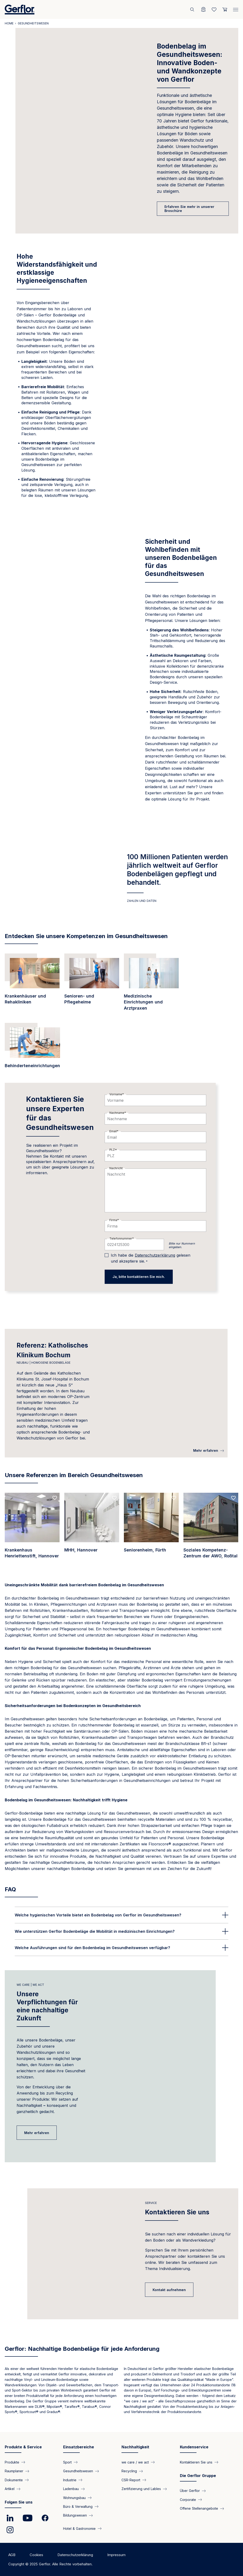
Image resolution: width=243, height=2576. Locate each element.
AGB (11, 2555)
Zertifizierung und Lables (141, 2489)
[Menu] (235, 8)
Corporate (188, 2500)
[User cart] (224, 9)
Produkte (12, 2462)
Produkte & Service (23, 2447)
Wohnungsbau (74, 2498)
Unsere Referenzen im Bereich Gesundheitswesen (74, 1475)
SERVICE (151, 2203)
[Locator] (203, 9)
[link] (10, 2518)
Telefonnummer (120, 1238)
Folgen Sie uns (19, 2502)
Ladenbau (71, 2489)
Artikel (9, 2489)
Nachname (116, 1113)
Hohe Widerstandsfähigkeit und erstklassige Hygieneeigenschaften (57, 268)
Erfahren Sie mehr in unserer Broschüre (189, 209)
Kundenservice (194, 2447)
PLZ (112, 1149)
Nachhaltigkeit (135, 2447)
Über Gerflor (190, 2491)
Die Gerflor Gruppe (198, 2475)
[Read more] (32, 1528)
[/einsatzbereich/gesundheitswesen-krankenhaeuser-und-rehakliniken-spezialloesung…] (32, 984)
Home (9, 23)
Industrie (69, 2480)
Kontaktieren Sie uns (177, 2212)
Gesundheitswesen (78, 2471)
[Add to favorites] (54, 1498)
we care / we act (135, 2462)
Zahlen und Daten (141, 901)
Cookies (36, 2555)
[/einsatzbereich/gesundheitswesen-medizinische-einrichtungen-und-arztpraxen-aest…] (151, 984)
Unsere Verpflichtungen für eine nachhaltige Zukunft (47, 2006)
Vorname (115, 1094)
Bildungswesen (75, 2515)
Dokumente (14, 2480)
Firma (113, 1220)
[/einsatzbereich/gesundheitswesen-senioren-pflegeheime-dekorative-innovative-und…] (91, 984)
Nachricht (116, 1168)
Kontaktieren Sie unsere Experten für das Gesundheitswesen (60, 1113)
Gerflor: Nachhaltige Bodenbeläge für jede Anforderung (82, 2348)
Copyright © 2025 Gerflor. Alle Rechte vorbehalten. (50, 2564)
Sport (67, 2462)
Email (113, 1131)
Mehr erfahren (205, 1450)
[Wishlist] (214, 9)
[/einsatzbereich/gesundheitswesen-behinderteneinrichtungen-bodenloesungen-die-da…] (32, 1048)
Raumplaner (14, 2471)
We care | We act (30, 1985)
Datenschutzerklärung (155, 1255)
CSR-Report (131, 2480)
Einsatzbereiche (78, 2447)
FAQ (10, 1889)
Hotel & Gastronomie (79, 2529)
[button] (121, 1915)
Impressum (116, 2555)
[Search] (192, 9)
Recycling (129, 2471)
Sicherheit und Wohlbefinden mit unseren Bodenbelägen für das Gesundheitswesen (181, 558)
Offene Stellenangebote (199, 2508)
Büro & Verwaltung (78, 2506)
